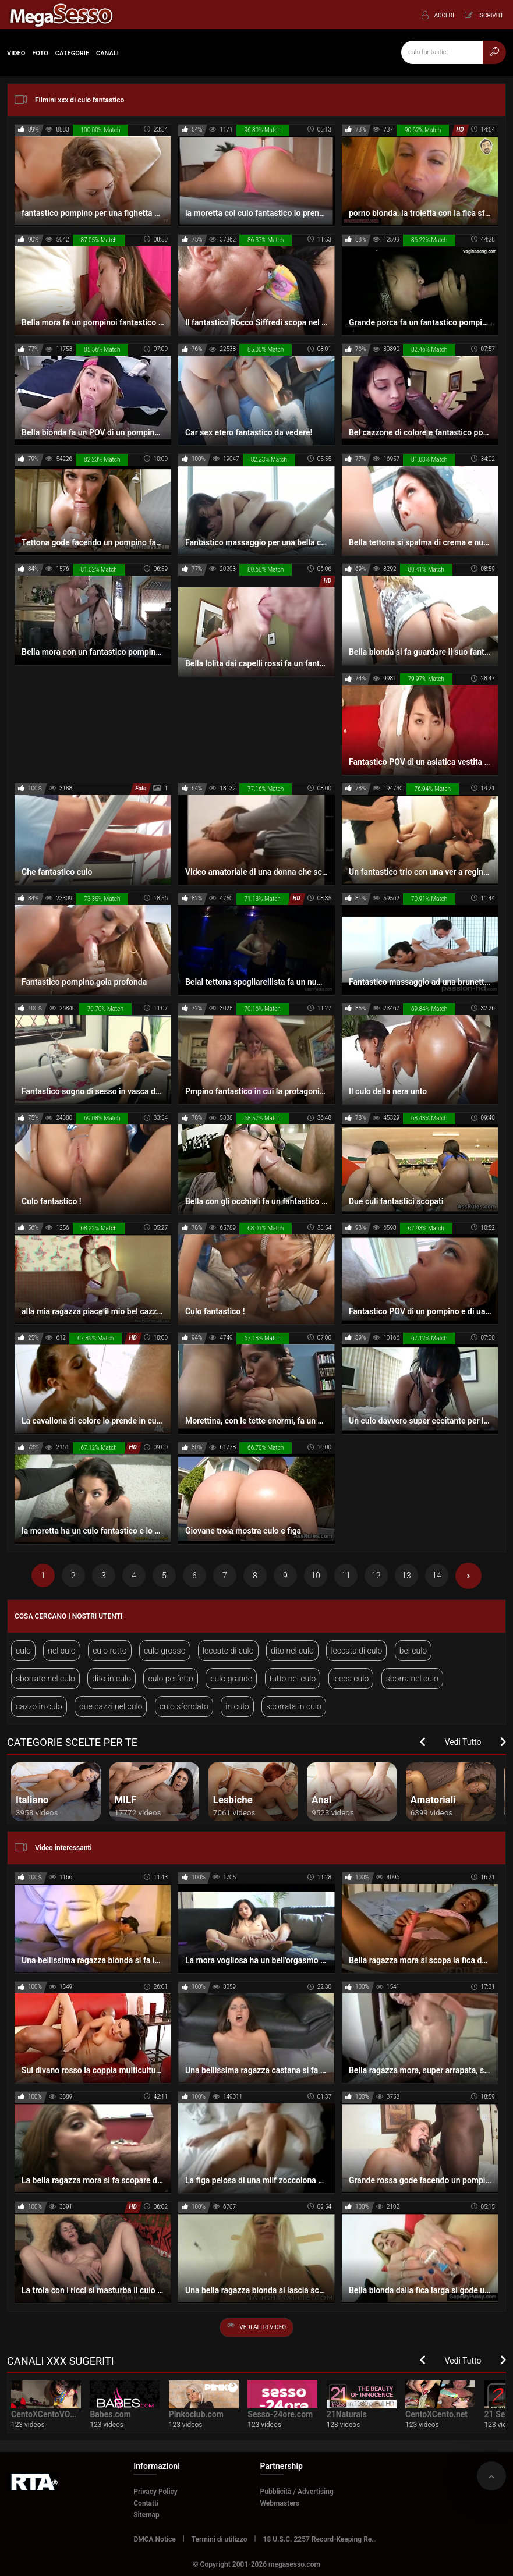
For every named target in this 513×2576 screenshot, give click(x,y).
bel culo (413, 1650)
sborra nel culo (412, 1678)
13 (406, 1575)
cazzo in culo (39, 1706)
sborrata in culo (293, 1706)
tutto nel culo (293, 1678)
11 (346, 1575)
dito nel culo (292, 1650)
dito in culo (111, 1678)
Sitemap (146, 2515)
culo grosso (165, 1650)
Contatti (145, 2503)
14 (436, 1575)
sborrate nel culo (45, 1678)
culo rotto (109, 1650)
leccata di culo (356, 1650)
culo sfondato (184, 1706)
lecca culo (351, 1678)
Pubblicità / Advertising (297, 2492)
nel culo (61, 1650)
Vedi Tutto (463, 1742)
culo (23, 1650)
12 (376, 1575)
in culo (237, 1706)
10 (315, 1575)
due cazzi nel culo (110, 1706)
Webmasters (280, 2503)
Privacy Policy (155, 2492)
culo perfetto (170, 1678)
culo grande (231, 1678)
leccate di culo (228, 1650)
